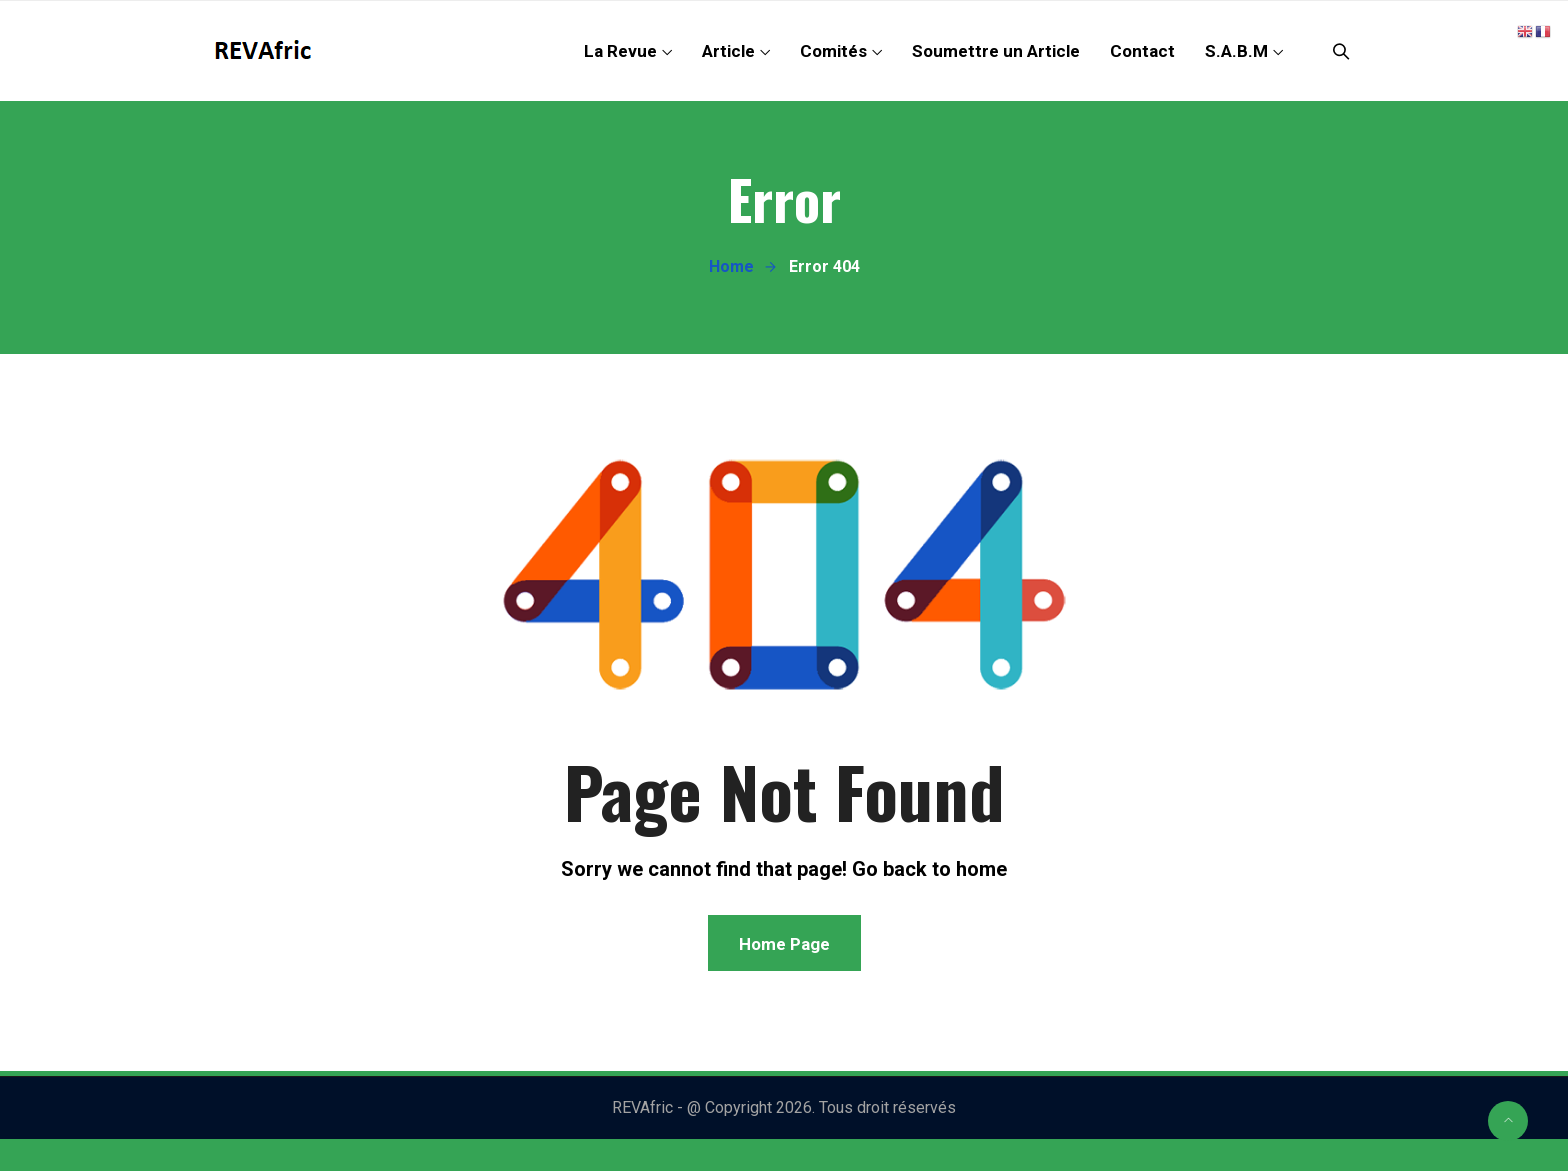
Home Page (784, 944)
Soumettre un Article (996, 51)
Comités (833, 51)
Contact (1142, 51)
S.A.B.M (1236, 51)
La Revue (620, 51)
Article (728, 51)
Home (731, 266)
